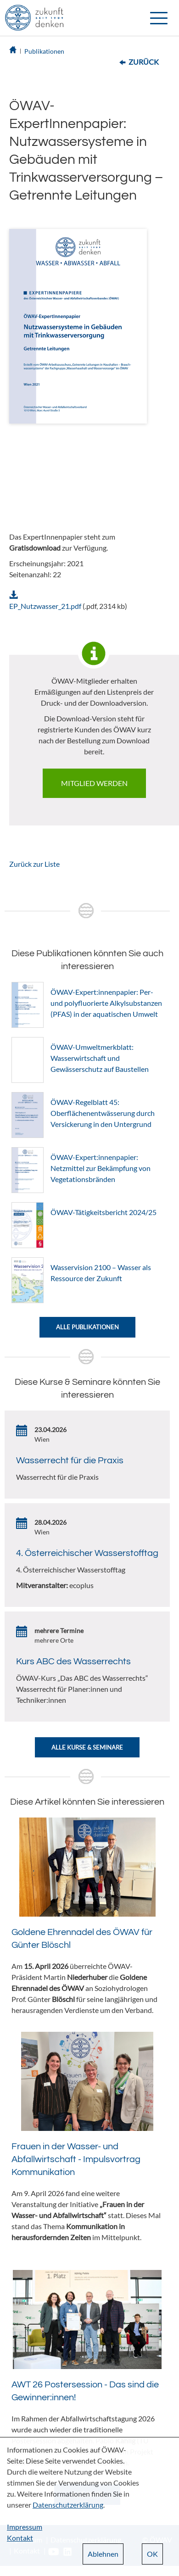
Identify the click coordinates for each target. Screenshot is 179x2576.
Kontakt (20, 2537)
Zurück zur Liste (34, 863)
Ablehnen (103, 2553)
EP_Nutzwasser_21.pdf (45, 606)
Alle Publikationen (87, 1327)
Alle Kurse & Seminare (87, 1747)
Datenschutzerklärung (68, 2504)
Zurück (144, 61)
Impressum (24, 2526)
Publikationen (44, 51)
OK (152, 2553)
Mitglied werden (94, 783)
